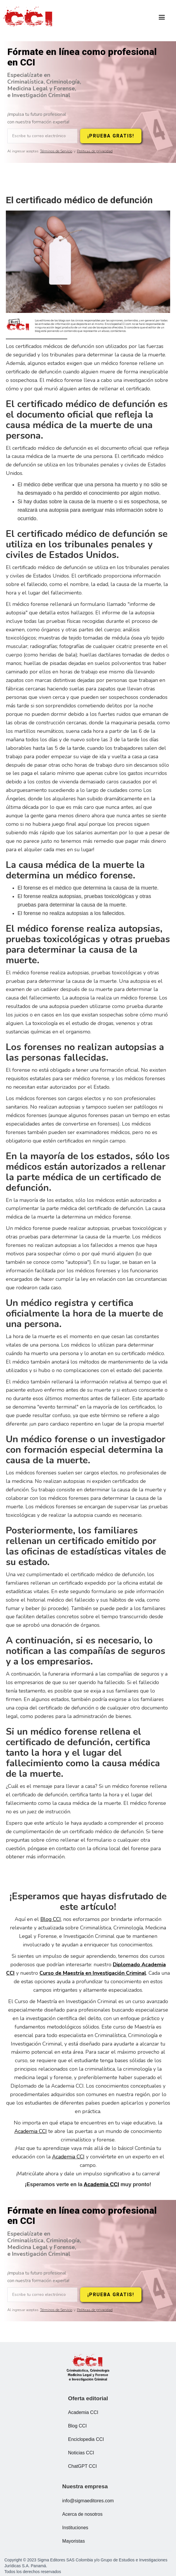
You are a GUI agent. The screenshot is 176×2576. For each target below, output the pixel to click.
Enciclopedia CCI (86, 2439)
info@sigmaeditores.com (88, 2500)
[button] (161, 17)
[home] (29, 17)
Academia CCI (30, 2131)
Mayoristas (73, 2541)
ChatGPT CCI (82, 2466)
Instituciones (75, 2527)
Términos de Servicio (56, 151)
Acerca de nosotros (82, 2514)
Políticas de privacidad (95, 151)
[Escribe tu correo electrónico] (42, 136)
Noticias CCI (81, 2452)
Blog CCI (50, 1919)
